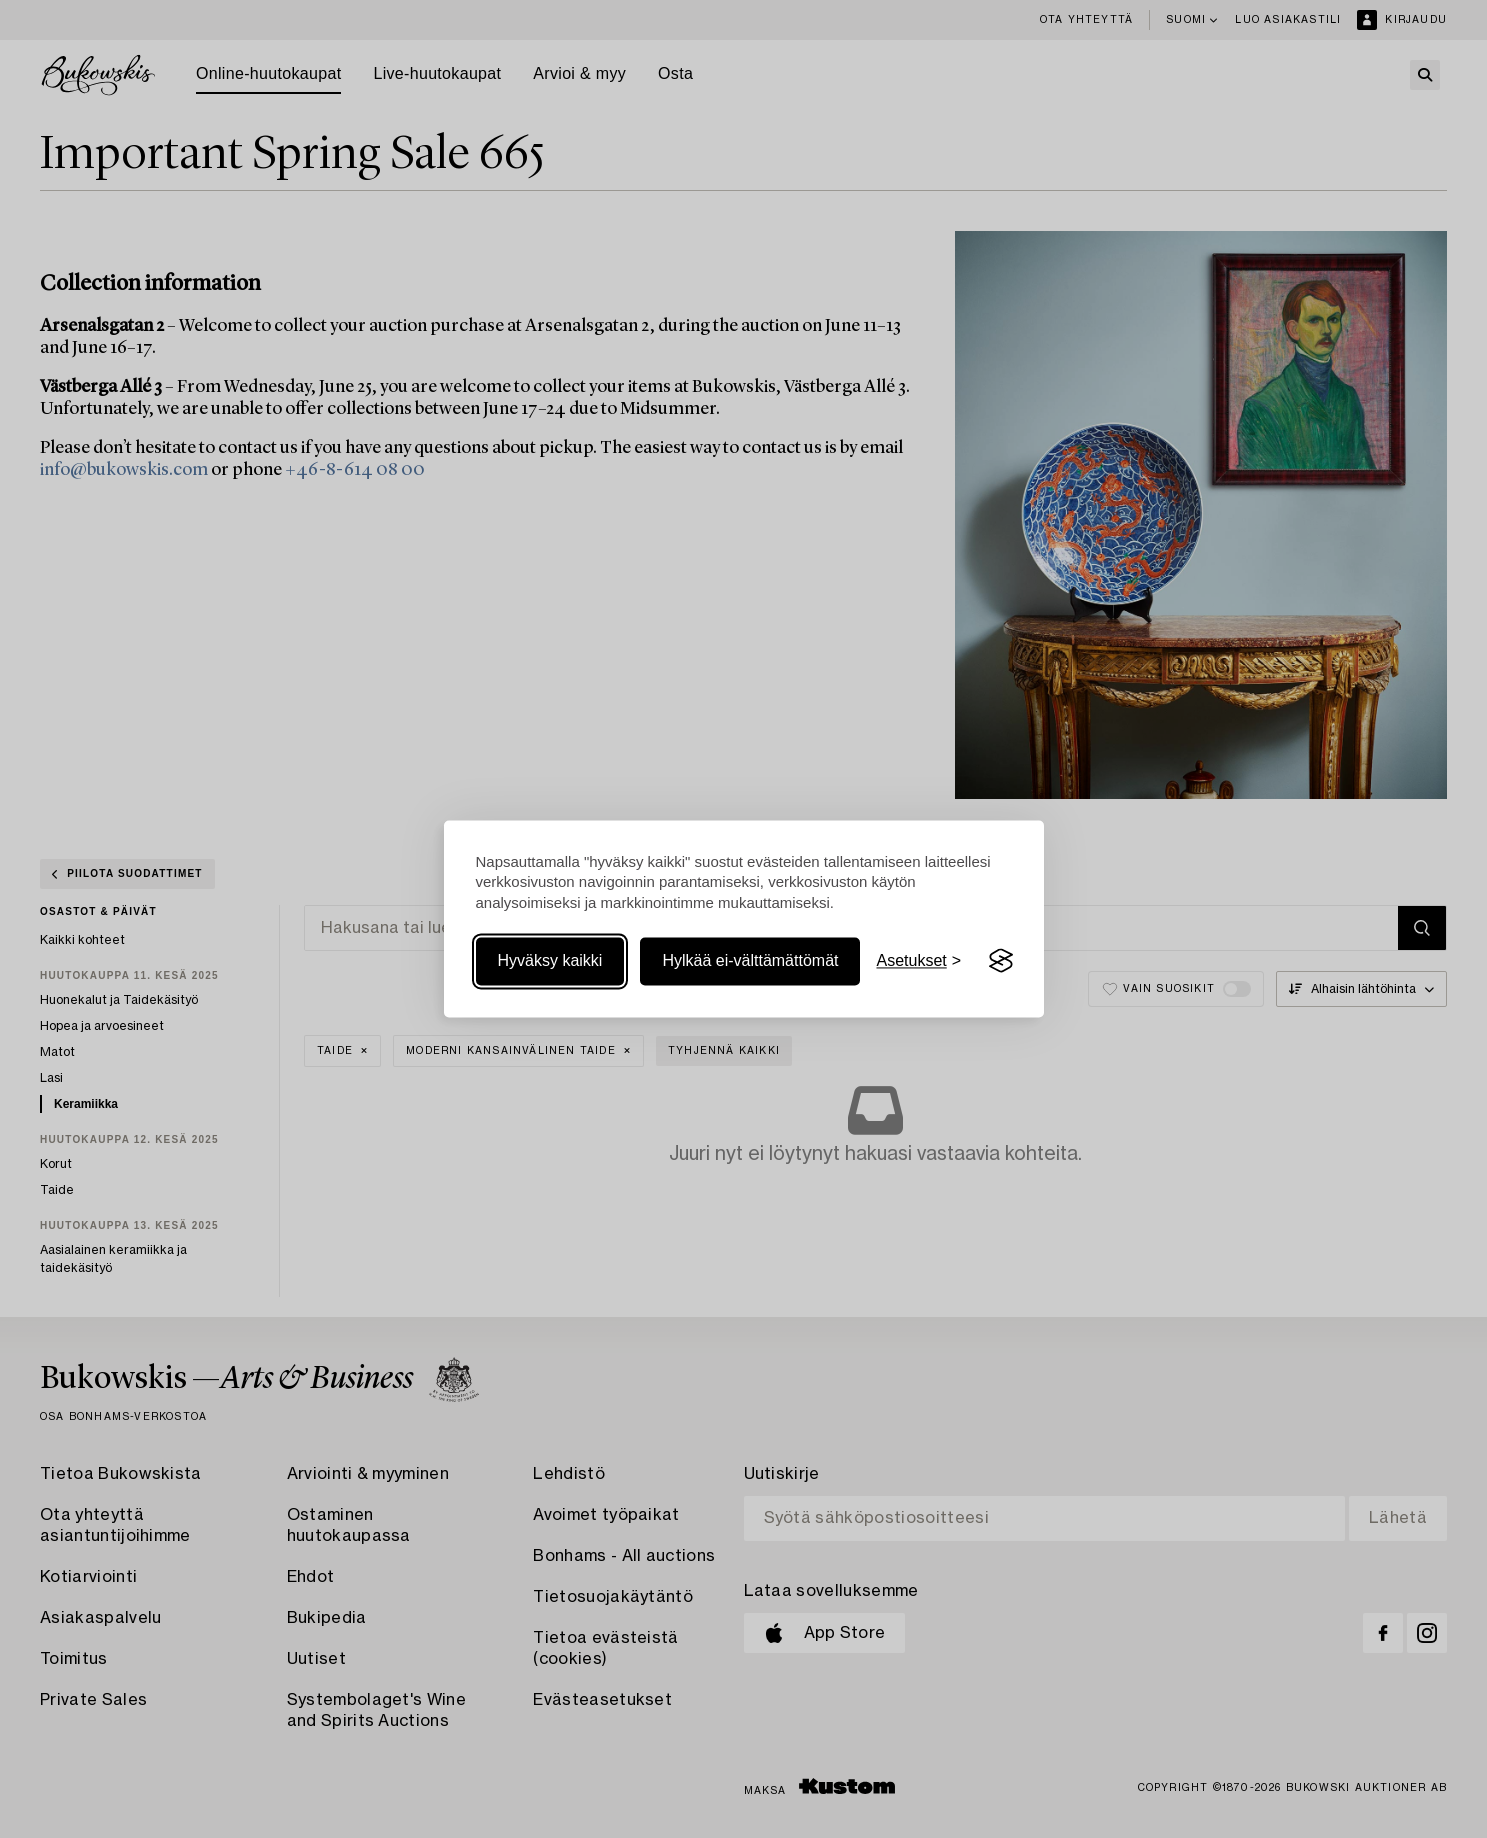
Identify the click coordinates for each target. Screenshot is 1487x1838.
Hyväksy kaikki (550, 960)
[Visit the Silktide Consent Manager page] (1001, 961)
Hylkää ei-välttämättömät (750, 960)
